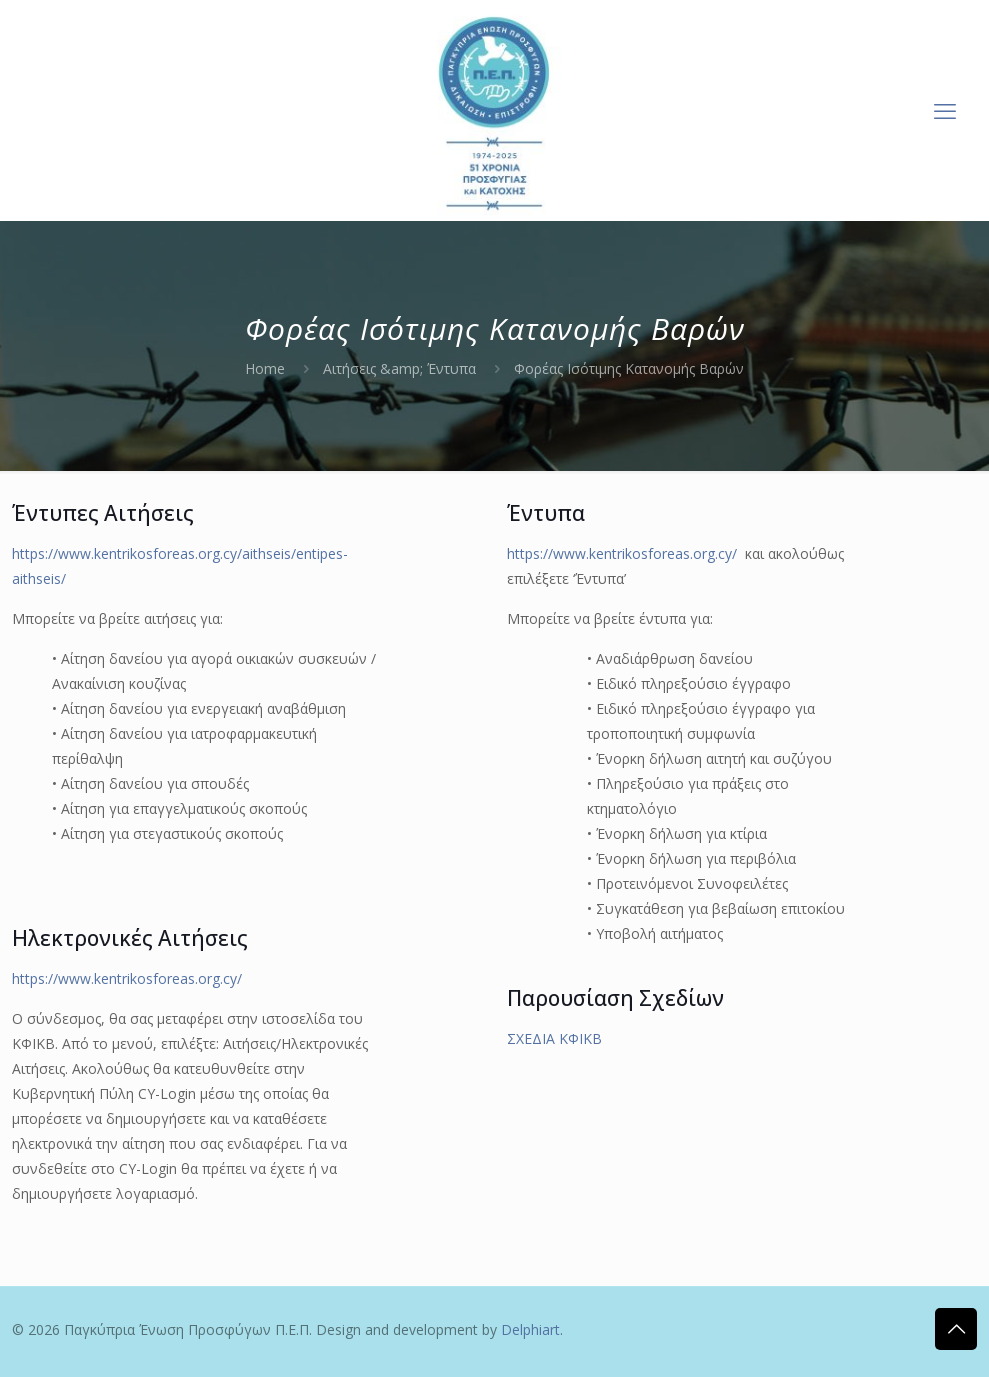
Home (265, 368)
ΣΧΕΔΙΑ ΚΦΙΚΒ (554, 1038)
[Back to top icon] (956, 1329)
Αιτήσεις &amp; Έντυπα (399, 368)
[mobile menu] (945, 110)
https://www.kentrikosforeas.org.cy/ (127, 978)
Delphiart (530, 1329)
